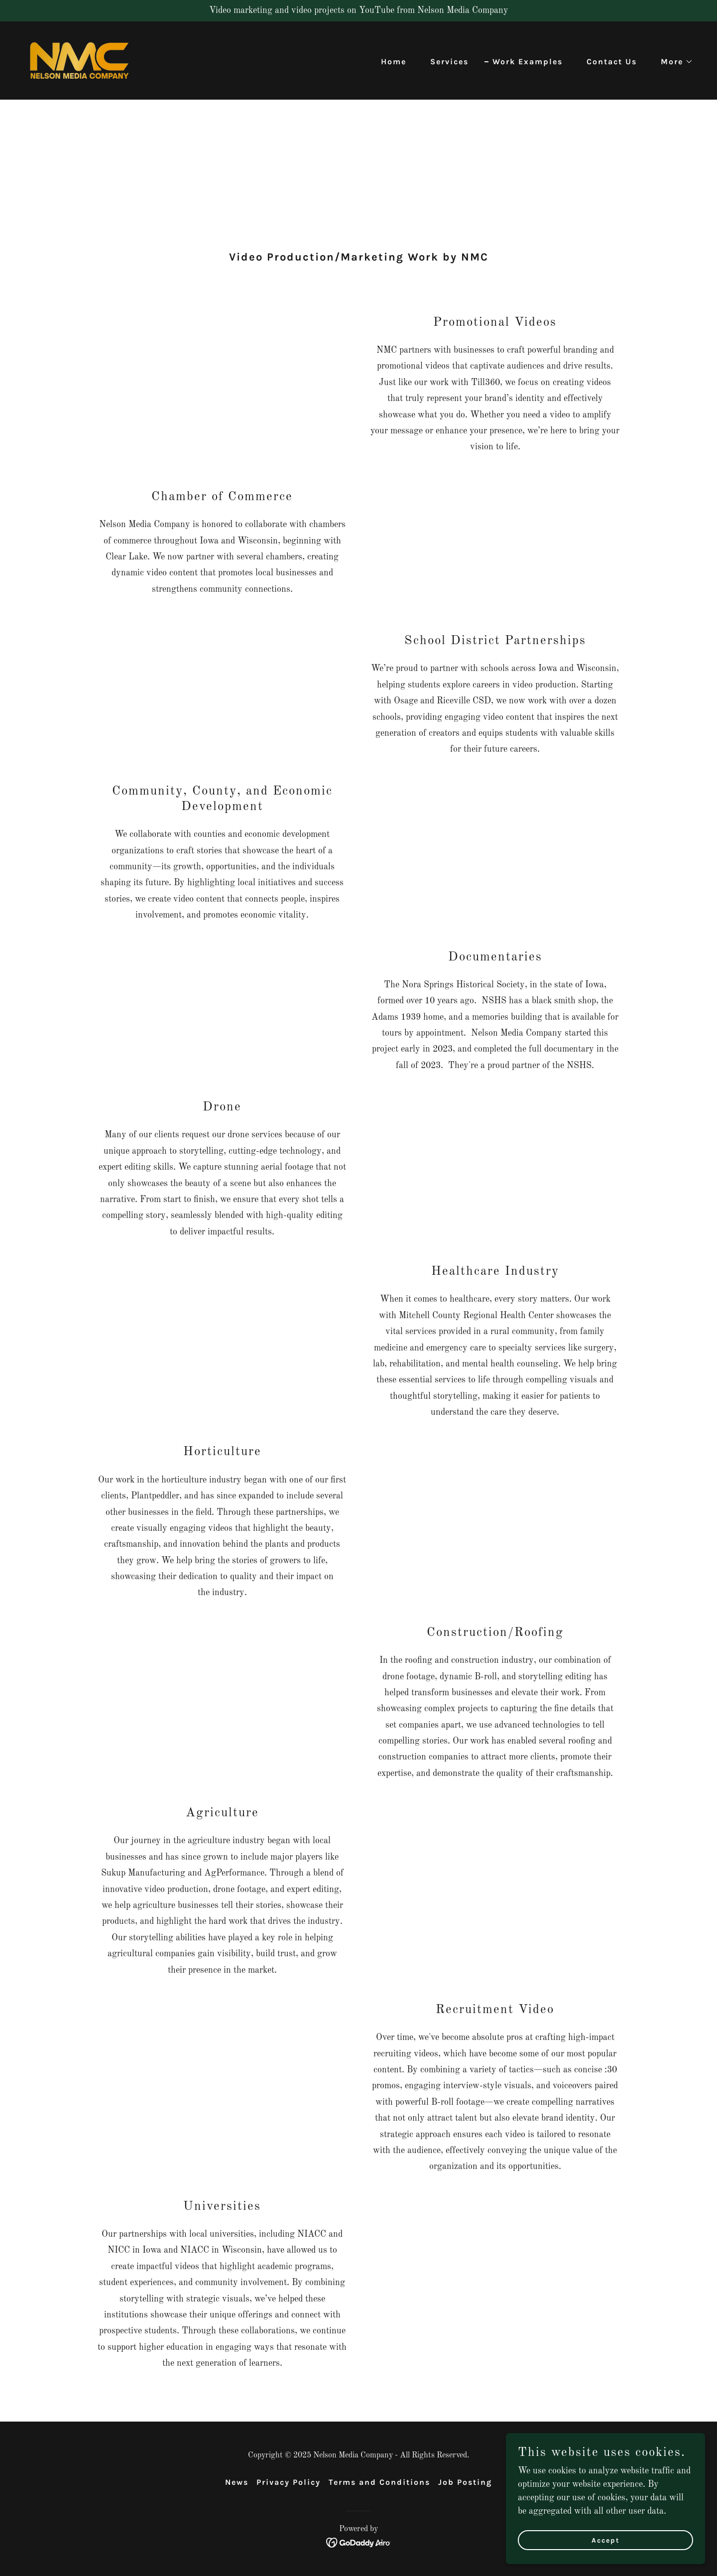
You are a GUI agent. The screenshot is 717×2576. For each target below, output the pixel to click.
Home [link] (393, 61)
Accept (606, 2540)
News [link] (236, 2482)
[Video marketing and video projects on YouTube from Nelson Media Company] (358, 10)
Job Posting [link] (465, 2482)
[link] (79, 60)
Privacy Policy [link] (288, 2482)
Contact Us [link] (612, 61)
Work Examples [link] (527, 61)
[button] (673, 62)
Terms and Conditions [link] (379, 2482)
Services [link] (449, 61)
